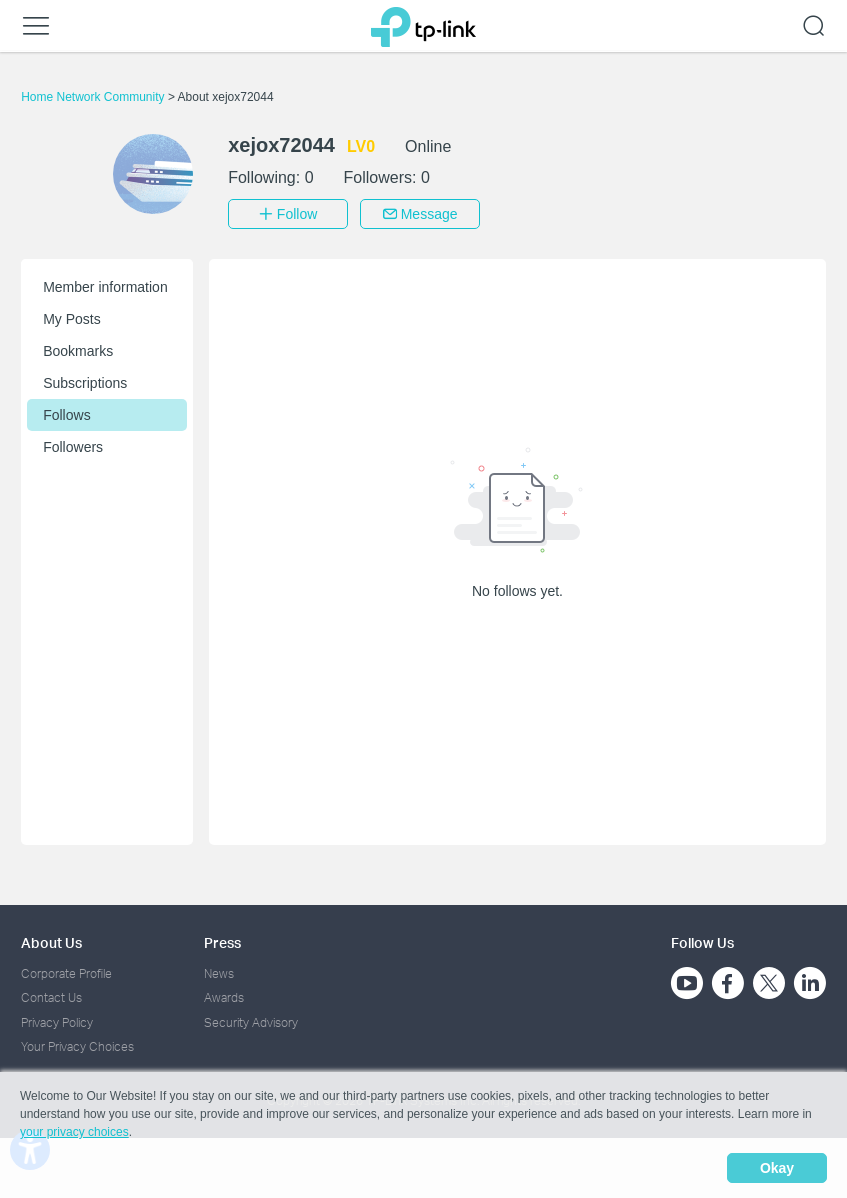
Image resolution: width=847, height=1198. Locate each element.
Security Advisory (251, 1022)
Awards (224, 997)
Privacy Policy (57, 1022)
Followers (73, 447)
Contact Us (51, 997)
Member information (105, 287)
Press (222, 942)
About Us (51, 942)
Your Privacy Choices (77, 1046)
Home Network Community (94, 97)
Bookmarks (78, 351)
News (219, 973)
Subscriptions (85, 383)
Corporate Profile (66, 973)
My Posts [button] (72, 319)
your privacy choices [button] (74, 1132)
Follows (66, 415)
